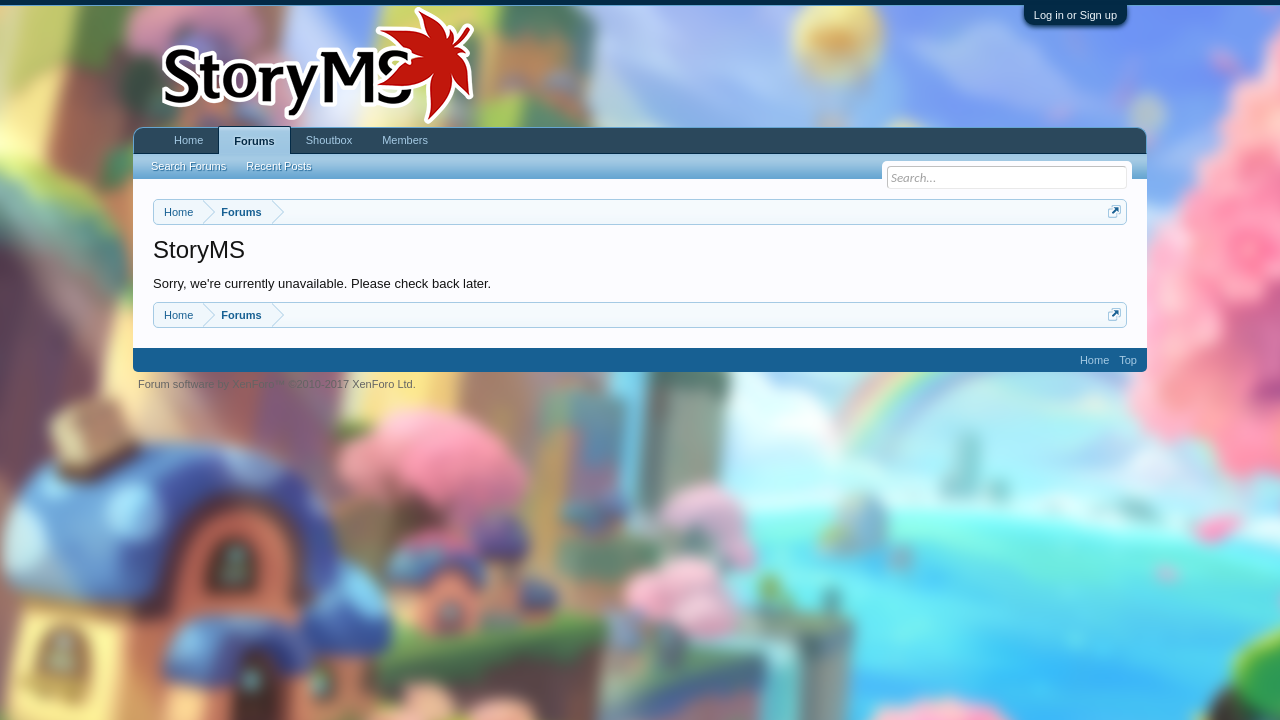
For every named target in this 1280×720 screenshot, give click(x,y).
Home (188, 140)
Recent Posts (278, 166)
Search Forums (188, 166)
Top (1128, 360)
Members (405, 140)
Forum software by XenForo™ (277, 384)
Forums (254, 141)
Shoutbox (329, 140)
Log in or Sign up (1075, 15)
